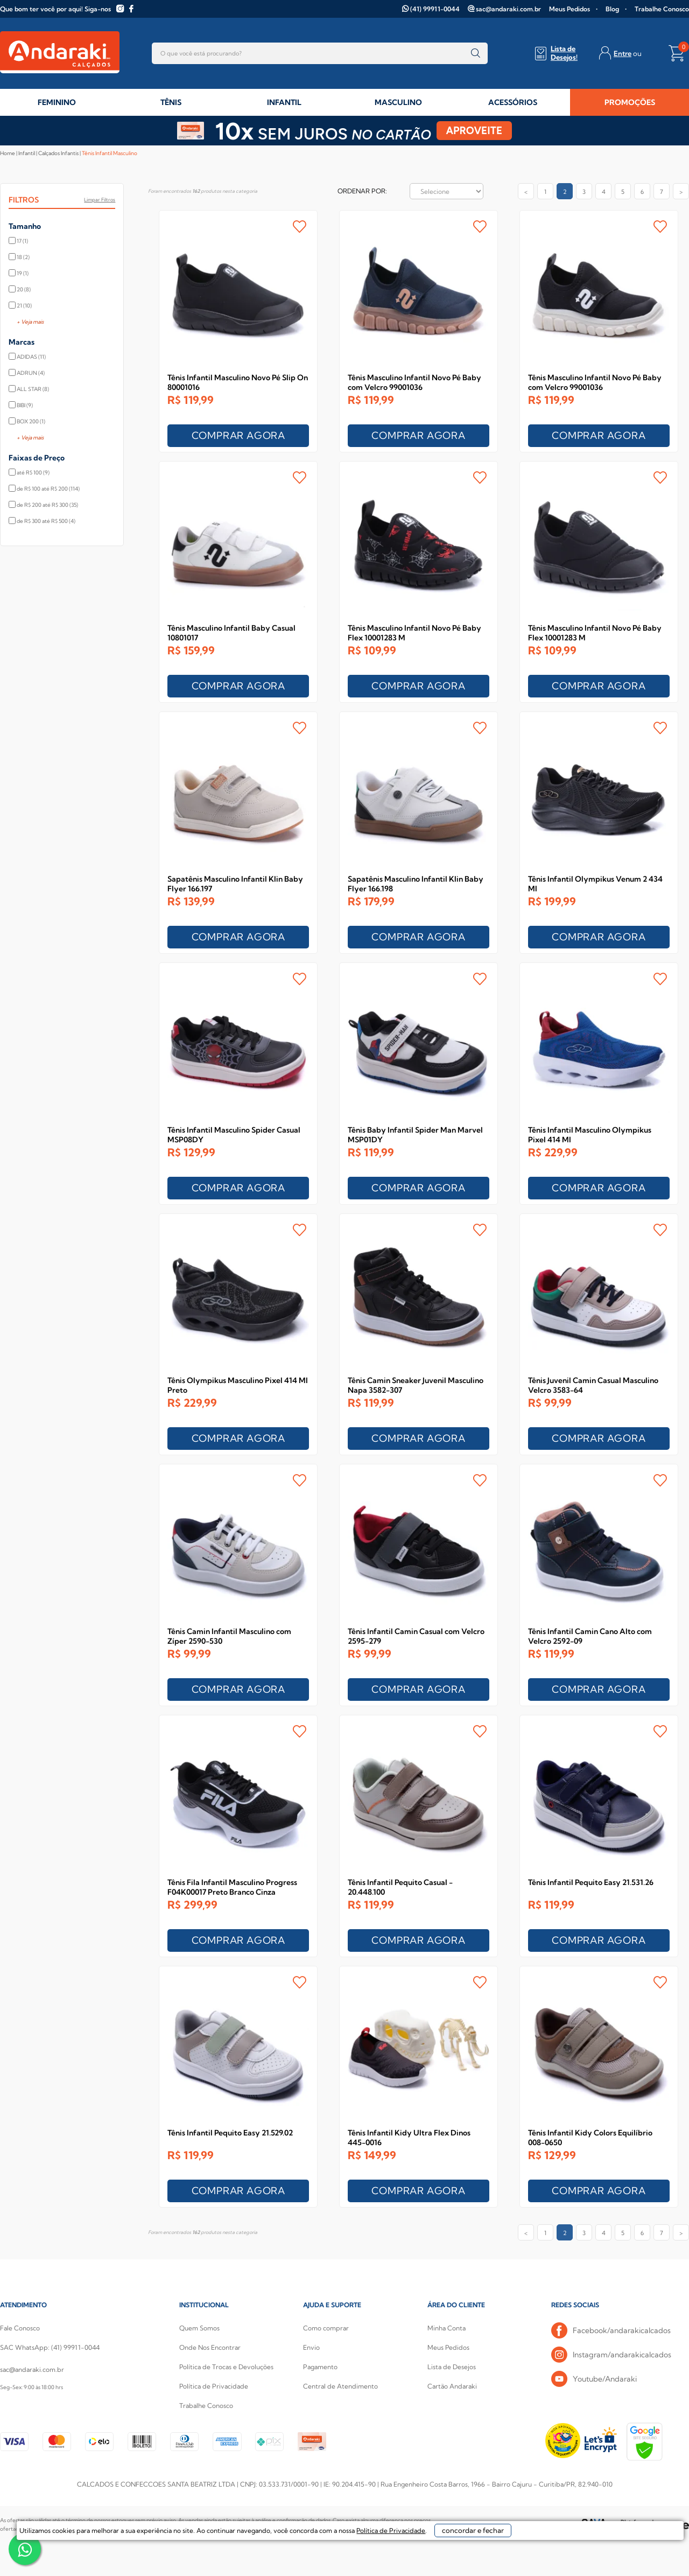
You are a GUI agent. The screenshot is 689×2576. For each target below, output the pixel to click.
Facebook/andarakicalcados (611, 2331)
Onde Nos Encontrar (210, 2347)
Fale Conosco (20, 2328)
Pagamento (320, 2367)
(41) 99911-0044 (435, 9)
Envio (311, 2347)
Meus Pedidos (569, 9)
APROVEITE (474, 130)
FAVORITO (299, 226)
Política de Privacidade (213, 2386)
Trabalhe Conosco (662, 9)
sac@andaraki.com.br (508, 9)
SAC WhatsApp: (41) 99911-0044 (50, 2347)
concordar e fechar (513, 2556)
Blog (612, 9)
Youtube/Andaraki (594, 2379)
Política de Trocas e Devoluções (226, 2367)
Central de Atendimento (340, 2386)
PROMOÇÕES (629, 102)
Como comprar (326, 2328)
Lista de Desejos (451, 2367)
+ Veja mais (30, 321)
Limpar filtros (99, 200)
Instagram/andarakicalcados (611, 2355)
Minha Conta (446, 2328)
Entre (622, 53)
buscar (475, 53)
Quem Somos (199, 2328)
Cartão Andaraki (452, 2386)
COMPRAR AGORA (238, 435)
